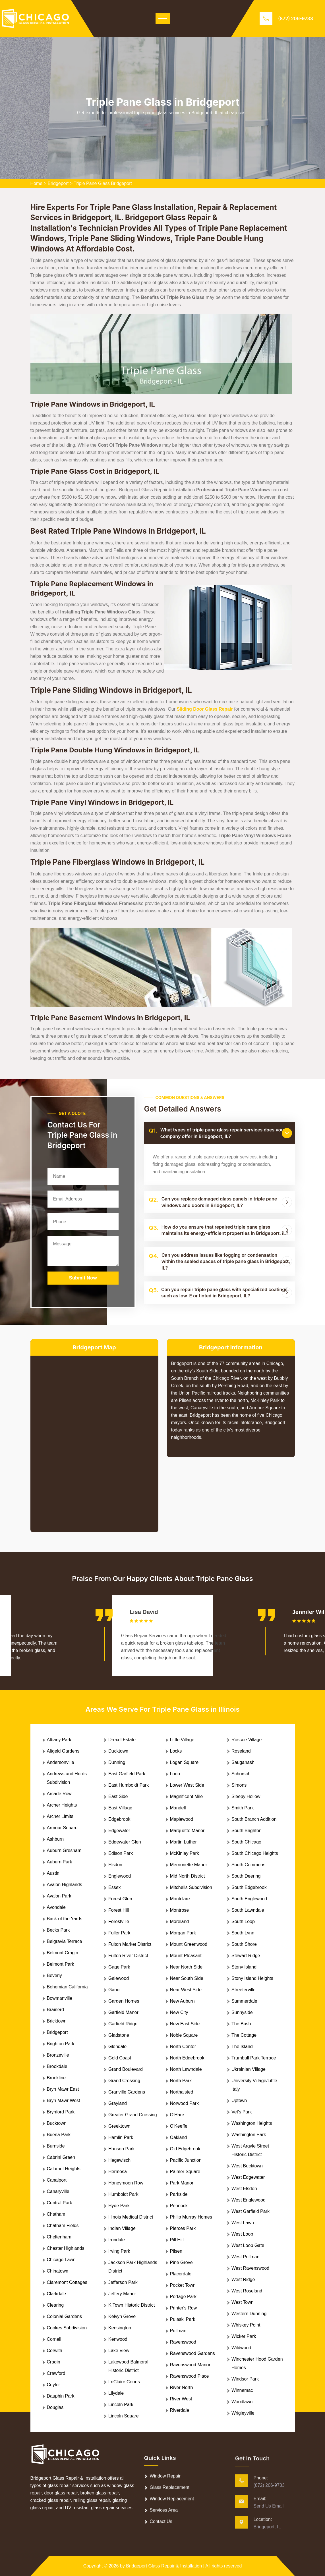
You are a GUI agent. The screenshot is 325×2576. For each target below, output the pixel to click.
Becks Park (58, 1930)
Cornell (54, 2339)
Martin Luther (183, 1842)
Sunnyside (242, 2012)
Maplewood (181, 1819)
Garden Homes (123, 2001)
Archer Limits (60, 1816)
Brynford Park (61, 2111)
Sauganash (242, 1762)
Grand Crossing (124, 2080)
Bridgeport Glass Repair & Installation (164, 2565)
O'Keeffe (178, 2126)
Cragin (53, 2361)
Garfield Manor (123, 2012)
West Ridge (243, 2279)
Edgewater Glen (124, 1842)
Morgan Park (183, 1932)
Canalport (57, 2180)
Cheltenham (59, 2236)
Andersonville (60, 1762)
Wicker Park (243, 2336)
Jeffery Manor (122, 2293)
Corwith (54, 2350)
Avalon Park (59, 1895)
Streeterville (243, 1989)
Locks (176, 1751)
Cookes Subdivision (67, 2327)
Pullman (178, 2330)
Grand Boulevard (125, 2069)
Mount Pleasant (186, 1955)
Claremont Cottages (67, 2282)
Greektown (119, 2126)
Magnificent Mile (186, 1796)
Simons (239, 1785)
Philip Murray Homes (191, 2217)
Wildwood (241, 2347)
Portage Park (183, 2296)
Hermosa (117, 2171)
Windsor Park (245, 2379)
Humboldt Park (123, 2194)
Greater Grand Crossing (132, 2114)
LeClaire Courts (124, 2381)
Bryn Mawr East (63, 2089)
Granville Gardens (126, 2092)
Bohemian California (67, 1986)
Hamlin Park (120, 2137)
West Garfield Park (250, 2211)
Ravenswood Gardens (192, 2353)
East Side (118, 1796)
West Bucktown (247, 2165)
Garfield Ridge (122, 2023)
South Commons (248, 1864)
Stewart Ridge (245, 1955)
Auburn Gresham (64, 1850)
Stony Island (243, 1967)
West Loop (242, 2234)
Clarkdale (56, 2293)
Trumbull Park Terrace (253, 2057)
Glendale (117, 2046)
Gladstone (118, 2035)
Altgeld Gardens (63, 1751)
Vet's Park (241, 2111)
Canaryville (58, 2191)
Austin (53, 1873)
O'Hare (177, 2114)
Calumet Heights (63, 2168)
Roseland (241, 1751)
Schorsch (241, 1773)
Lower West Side (187, 1785)
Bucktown (57, 2123)
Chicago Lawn (61, 2259)
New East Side (185, 2023)
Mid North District (187, 1876)
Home (36, 183)
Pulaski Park (182, 2319)
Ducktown (118, 1751)
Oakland (178, 2137)
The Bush (241, 2023)
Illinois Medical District (130, 2217)
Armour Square (62, 1827)
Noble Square (184, 2035)
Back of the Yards (64, 1918)
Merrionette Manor (188, 1864)
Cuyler (53, 2384)
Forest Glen (120, 1898)
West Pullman (245, 2256)
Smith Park (242, 1807)
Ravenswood (183, 2342)
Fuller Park (119, 1932)
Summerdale (244, 2001)
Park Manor (182, 2182)
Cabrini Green (61, 2157)
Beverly (54, 1975)
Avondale (56, 1907)
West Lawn (242, 2222)
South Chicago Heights (254, 1853)
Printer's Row (183, 2308)
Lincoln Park (120, 2404)
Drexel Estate (122, 1739)
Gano (113, 1989)
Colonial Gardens (64, 2316)
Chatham (56, 2214)
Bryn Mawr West (63, 2100)
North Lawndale (186, 2069)
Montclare (180, 1898)
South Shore (244, 1944)
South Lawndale (247, 1910)
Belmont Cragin (62, 1952)
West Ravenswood (250, 2268)
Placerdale (181, 2273)
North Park (181, 2080)
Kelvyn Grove (122, 2316)
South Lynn (242, 1932)
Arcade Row (59, 1793)
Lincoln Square (123, 2415)
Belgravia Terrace (64, 1941)
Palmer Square (185, 2171)
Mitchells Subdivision (191, 1887)
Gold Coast (119, 2057)
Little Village (182, 1739)
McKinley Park (184, 1853)
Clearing (55, 2305)
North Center (183, 2046)
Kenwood (117, 2339)
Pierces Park (183, 2228)
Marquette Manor (187, 1830)
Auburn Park (59, 1861)
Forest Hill (118, 1910)
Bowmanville (60, 1998)
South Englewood (249, 1898)
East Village (120, 1807)
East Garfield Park (126, 1773)
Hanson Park (121, 2148)
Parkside (179, 2194)
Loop (175, 1773)
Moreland (179, 1921)
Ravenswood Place (189, 2376)
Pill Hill (177, 2239)
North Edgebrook (187, 2057)
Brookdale (57, 2066)
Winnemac (242, 2390)
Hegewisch (119, 2160)
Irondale (116, 2239)
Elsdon (115, 1864)
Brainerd (55, 2009)
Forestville (118, 1921)
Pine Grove (181, 2262)
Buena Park (59, 2134)
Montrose (179, 1910)
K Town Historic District (131, 2305)
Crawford (56, 2373)
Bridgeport (58, 183)
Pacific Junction (186, 2160)
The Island (242, 2046)
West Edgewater (248, 2177)
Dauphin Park (60, 2396)
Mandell (178, 1807)
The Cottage (243, 2035)
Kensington (119, 2327)
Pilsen (176, 2251)
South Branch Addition (253, 1819)
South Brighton (246, 1830)
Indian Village (122, 2228)
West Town (242, 2302)
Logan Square (184, 1762)
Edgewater (119, 1830)
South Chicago (246, 1842)
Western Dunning (248, 2313)
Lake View (118, 2350)
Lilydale (116, 2393)
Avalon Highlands (64, 1884)
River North (181, 2387)
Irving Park (119, 2251)
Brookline (56, 2077)
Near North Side (186, 1967)
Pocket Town (183, 2285)
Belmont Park (60, 1964)
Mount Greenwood (189, 1944)
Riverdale (179, 2410)
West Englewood (248, 2200)
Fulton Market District (129, 1944)
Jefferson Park (123, 2282)
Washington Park (248, 2134)
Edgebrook (119, 1819)
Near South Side (186, 1978)
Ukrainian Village (248, 2069)
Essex (114, 1887)
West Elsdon (244, 2188)
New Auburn (182, 2001)
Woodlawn (241, 2401)
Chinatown (58, 2271)
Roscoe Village (246, 1739)
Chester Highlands (65, 2248)
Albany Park (59, 1739)
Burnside (56, 2146)
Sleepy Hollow (245, 1796)
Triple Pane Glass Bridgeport (103, 183)
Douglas (55, 2407)
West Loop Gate (247, 2245)
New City (179, 2012)
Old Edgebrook (185, 2148)
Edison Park (120, 1853)
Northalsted (181, 2092)
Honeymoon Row (125, 2182)
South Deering (245, 1876)
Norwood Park (184, 2103)
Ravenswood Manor (190, 2364)
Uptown (239, 2100)
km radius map (94, 1439)
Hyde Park (119, 2205)
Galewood (118, 1978)
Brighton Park (60, 2043)
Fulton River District (128, 1955)
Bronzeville (58, 2055)
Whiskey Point (245, 2325)
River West (181, 2398)
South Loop (243, 1921)
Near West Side (186, 1989)
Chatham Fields (63, 2225)
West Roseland (246, 2290)
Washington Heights (251, 2123)
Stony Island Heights (252, 1978)
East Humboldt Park (128, 1785)
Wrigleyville (242, 2413)
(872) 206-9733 (295, 18)
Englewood (119, 1876)
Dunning (116, 1762)
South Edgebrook (249, 1887)
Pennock (179, 2205)
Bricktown (57, 2021)
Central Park (59, 2202)
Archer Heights (62, 1805)
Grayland (117, 2103)
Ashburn (55, 1839)
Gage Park (119, 1967)
